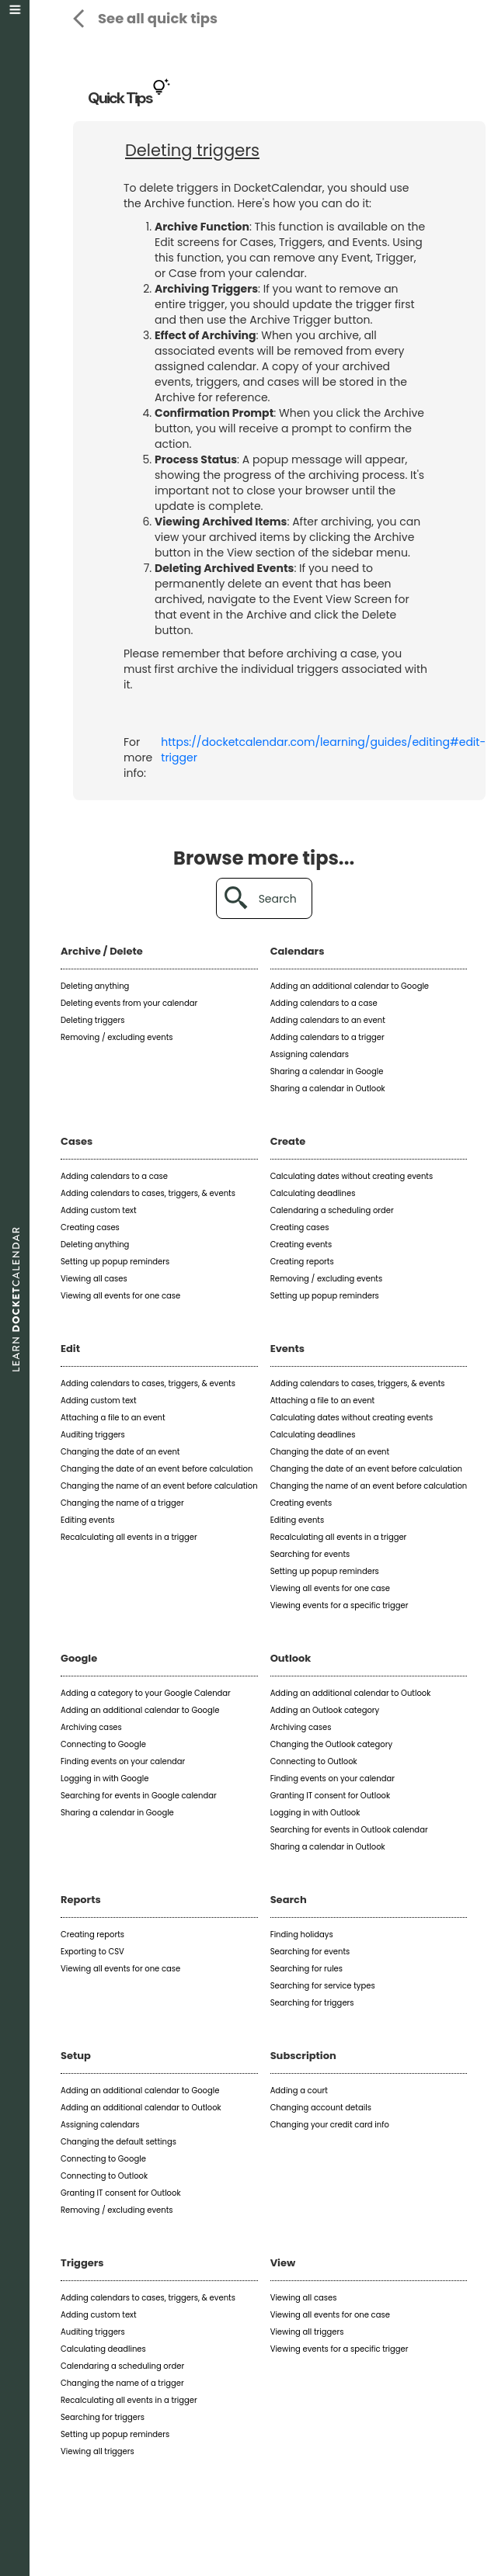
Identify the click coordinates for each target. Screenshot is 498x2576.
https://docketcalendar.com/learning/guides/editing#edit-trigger (323, 749)
